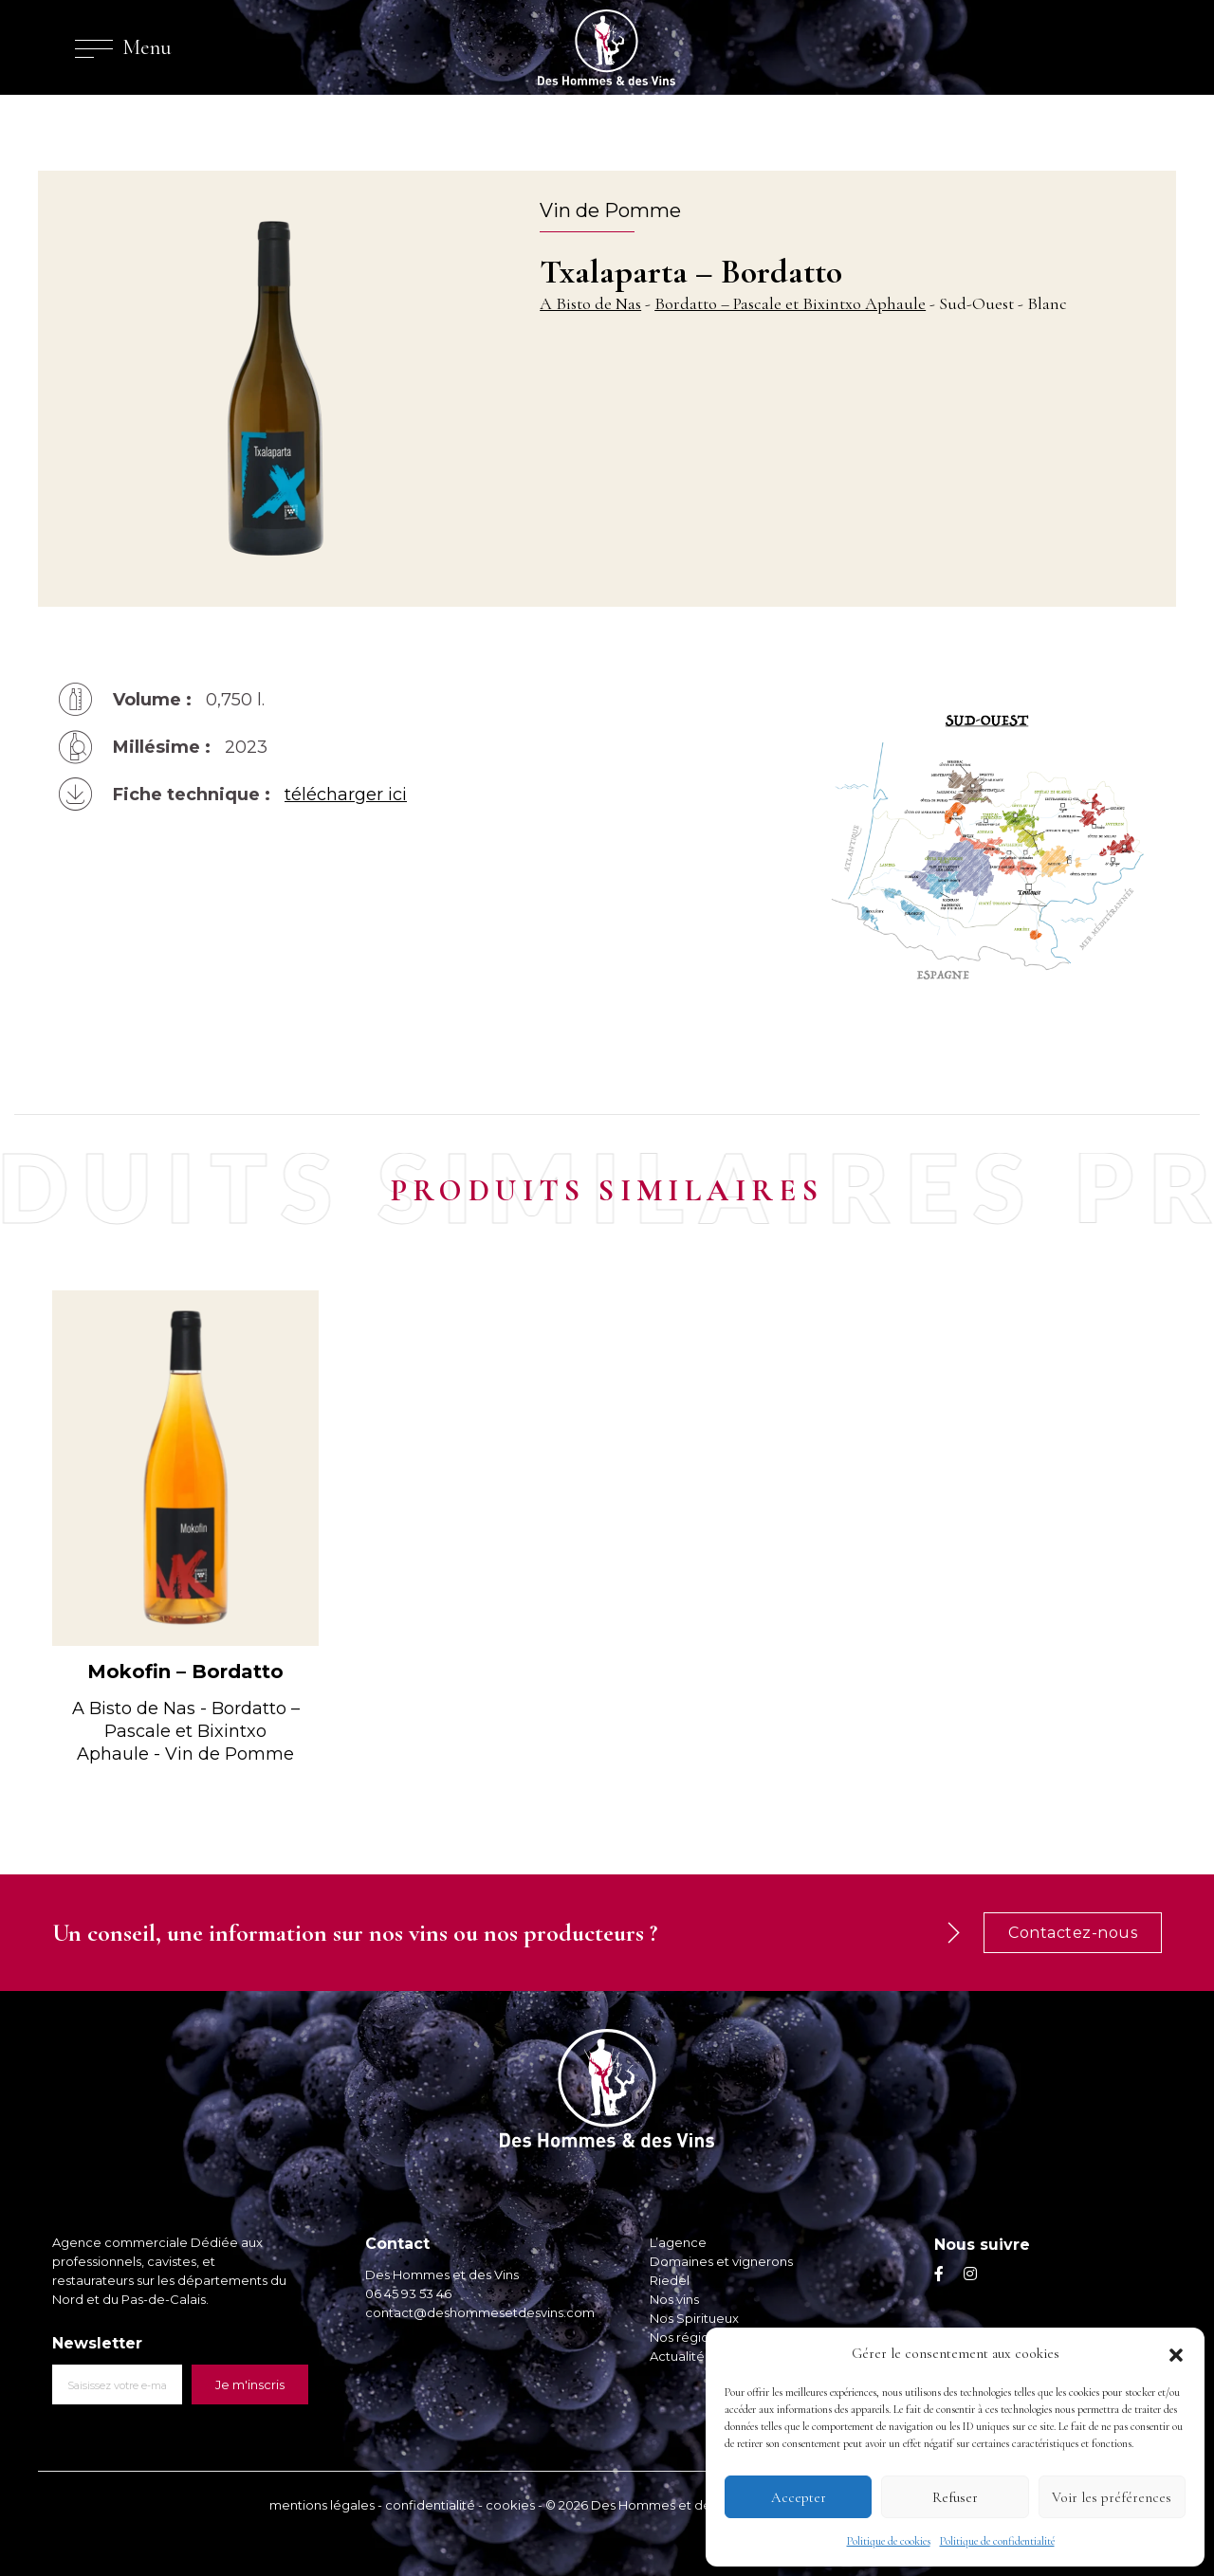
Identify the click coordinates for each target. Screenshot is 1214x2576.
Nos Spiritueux (694, 2318)
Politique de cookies (888, 2541)
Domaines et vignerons (721, 2261)
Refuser (955, 2497)
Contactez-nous (1072, 1933)
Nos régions (686, 2337)
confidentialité (430, 2504)
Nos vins (674, 2299)
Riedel (670, 2280)
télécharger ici (346, 794)
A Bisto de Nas (590, 303)
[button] (1176, 2353)
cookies (510, 2504)
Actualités (680, 2356)
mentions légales (322, 2504)
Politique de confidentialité (997, 2541)
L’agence (678, 2242)
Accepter (798, 2497)
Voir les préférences (1111, 2497)
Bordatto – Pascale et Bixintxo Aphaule (790, 303)
